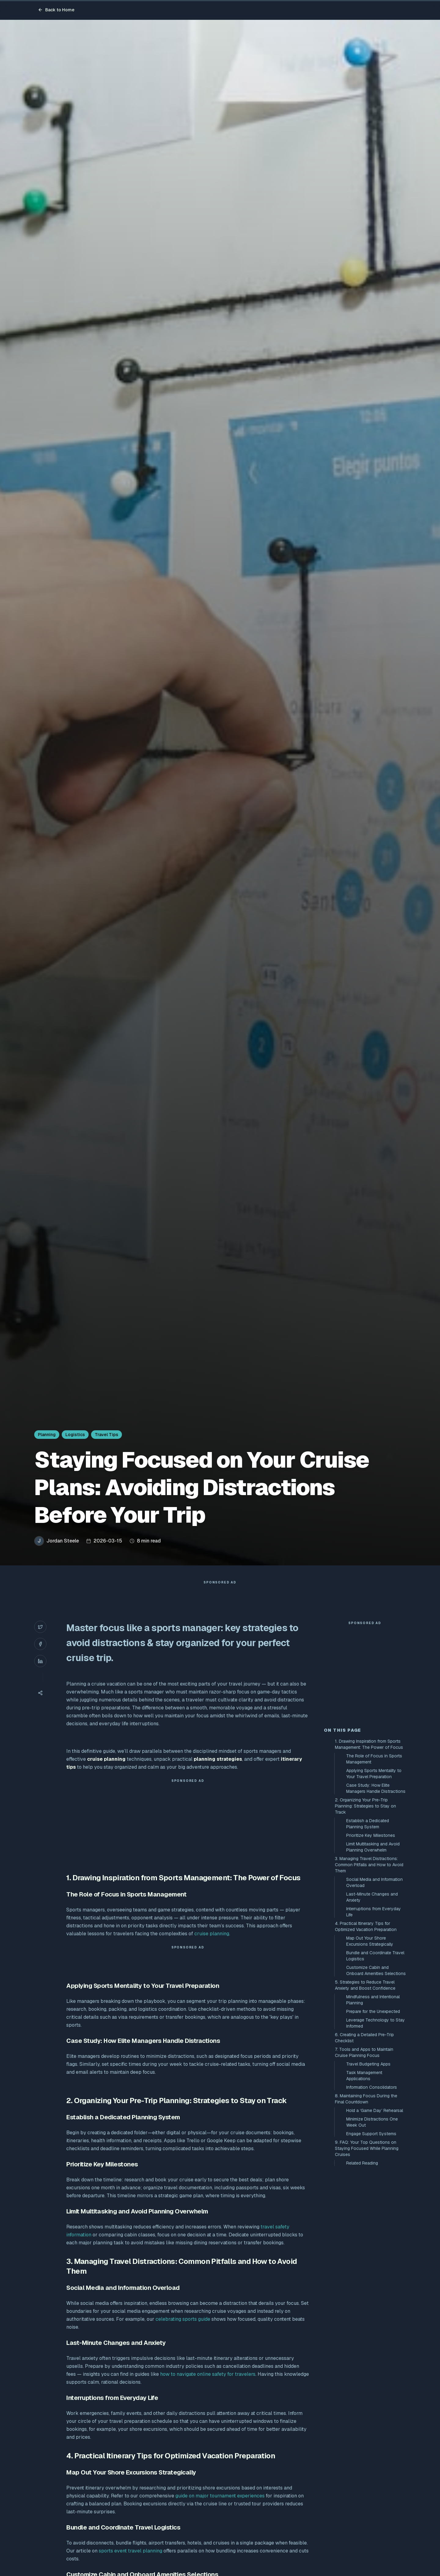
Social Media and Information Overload (374, 1992)
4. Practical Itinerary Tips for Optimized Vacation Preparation (366, 2036)
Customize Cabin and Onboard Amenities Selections (376, 2080)
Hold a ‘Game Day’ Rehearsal (374, 2220)
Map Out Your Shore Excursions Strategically (369, 2051)
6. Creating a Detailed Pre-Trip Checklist (364, 2147)
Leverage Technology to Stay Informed (375, 2133)
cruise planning (211, 1946)
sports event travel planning (130, 2563)
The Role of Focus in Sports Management (374, 1868)
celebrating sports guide (183, 2331)
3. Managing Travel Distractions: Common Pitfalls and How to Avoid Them (369, 1974)
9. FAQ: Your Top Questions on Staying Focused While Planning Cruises (366, 2258)
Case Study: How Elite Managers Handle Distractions (375, 1898)
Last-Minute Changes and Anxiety (372, 2007)
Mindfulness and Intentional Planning (373, 2109)
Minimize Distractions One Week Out (372, 2232)
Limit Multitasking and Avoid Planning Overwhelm (373, 1956)
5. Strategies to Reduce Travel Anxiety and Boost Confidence (365, 2095)
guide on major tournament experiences (220, 2508)
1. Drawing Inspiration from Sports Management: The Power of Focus (369, 1854)
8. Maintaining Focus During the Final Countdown (366, 2208)
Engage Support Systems (371, 2243)
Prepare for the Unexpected (373, 2121)
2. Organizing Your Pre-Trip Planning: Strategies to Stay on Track (365, 1916)
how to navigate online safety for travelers (207, 2386)
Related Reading (362, 2273)
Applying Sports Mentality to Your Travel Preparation (374, 1883)
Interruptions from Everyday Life (373, 2021)
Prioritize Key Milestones (370, 1945)
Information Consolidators (371, 2197)
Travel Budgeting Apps (368, 2173)
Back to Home (56, 10)
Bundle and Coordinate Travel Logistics (375, 2065)
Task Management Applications (364, 2185)
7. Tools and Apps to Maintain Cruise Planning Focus (364, 2162)
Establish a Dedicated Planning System (367, 1933)
